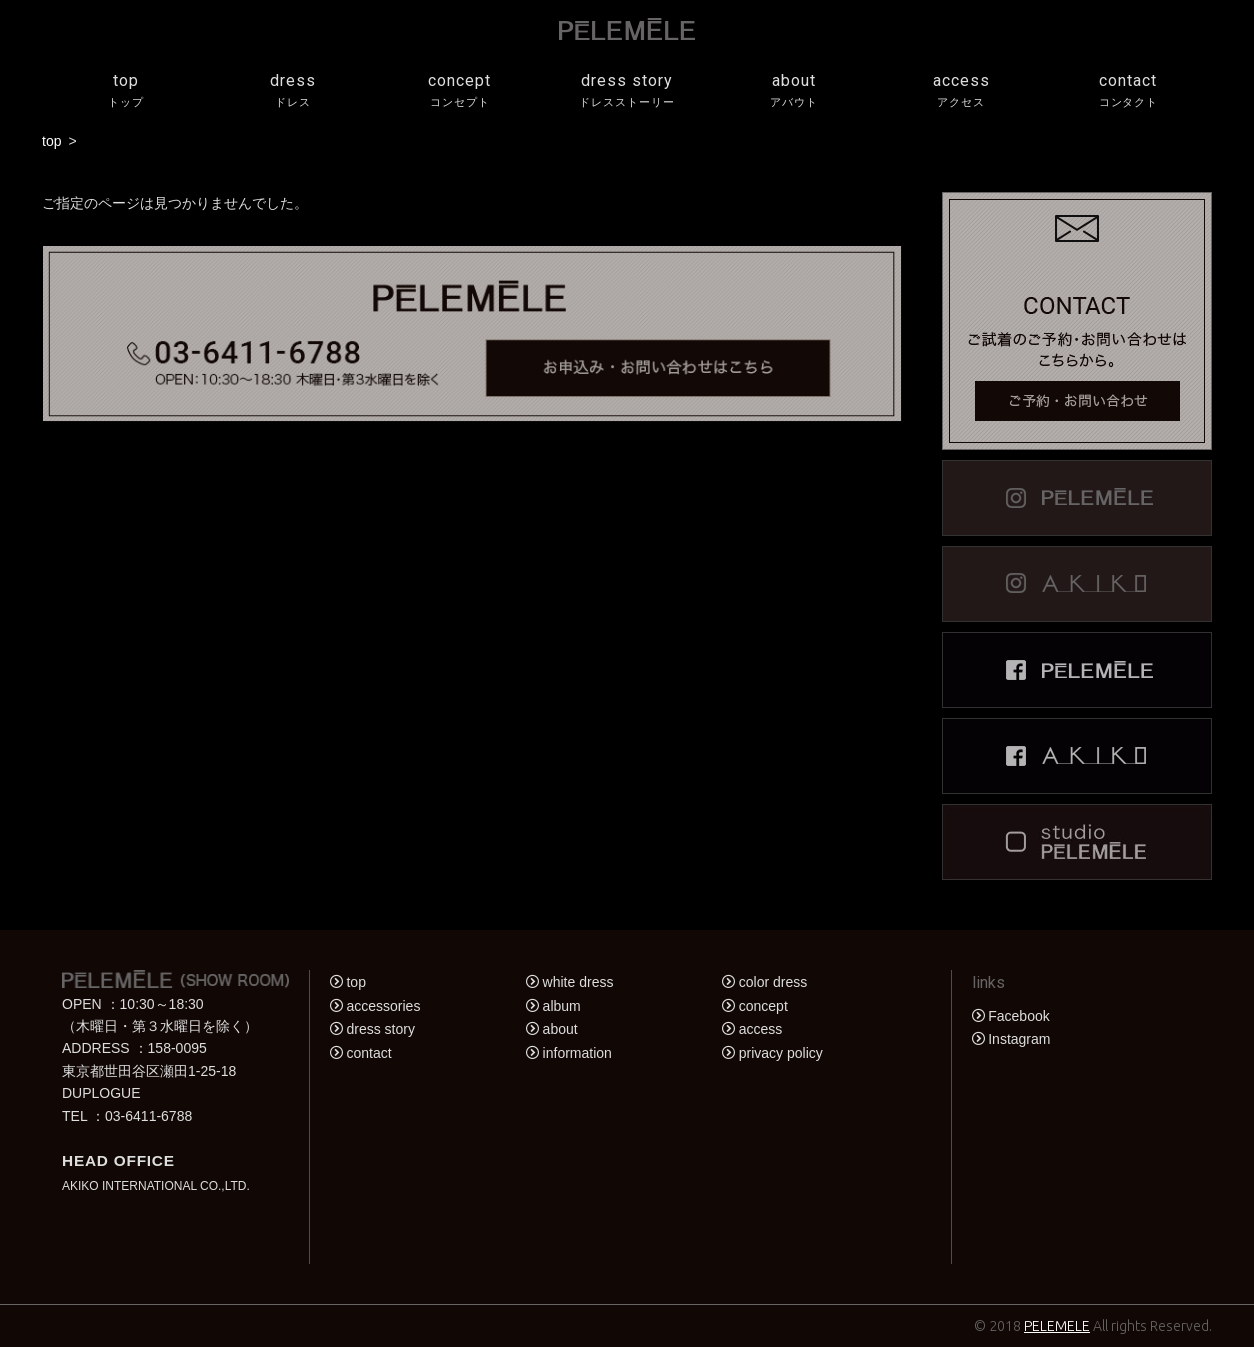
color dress (773, 982)
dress (292, 91)
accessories (383, 1006)
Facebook (1018, 1016)
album (562, 1006)
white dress (578, 982)
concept (459, 91)
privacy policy (781, 1053)
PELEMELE (1057, 1326)
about (794, 91)
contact (1128, 91)
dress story (626, 91)
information (577, 1053)
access (961, 91)
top (125, 91)
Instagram (1019, 1039)
